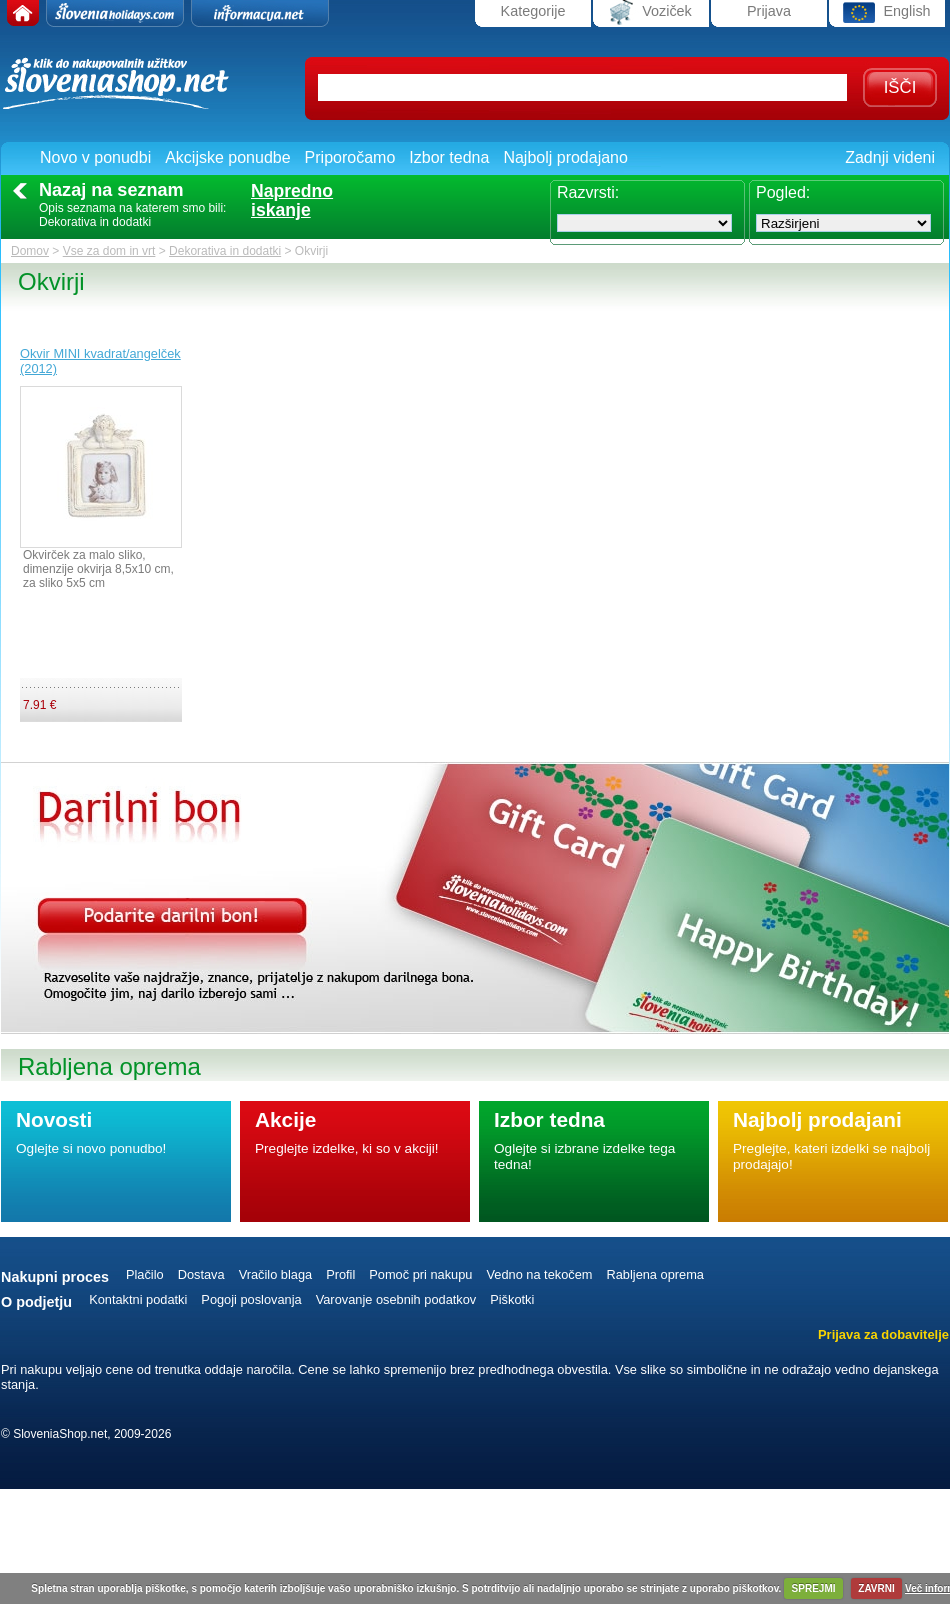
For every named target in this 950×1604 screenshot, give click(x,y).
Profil (340, 1274)
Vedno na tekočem (539, 1274)
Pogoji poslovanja (251, 1299)
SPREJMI (814, 1588)
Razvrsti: (588, 192)
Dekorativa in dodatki (225, 251)
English (886, 12)
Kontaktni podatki (138, 1299)
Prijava (769, 11)
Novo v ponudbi (95, 157)
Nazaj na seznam (111, 190)
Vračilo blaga (276, 1274)
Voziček (651, 12)
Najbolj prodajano (565, 157)
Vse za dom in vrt (109, 251)
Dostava (201, 1274)
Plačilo (145, 1274)
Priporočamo (350, 157)
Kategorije (533, 11)
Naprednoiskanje (292, 201)
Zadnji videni (890, 157)
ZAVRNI (876, 1588)
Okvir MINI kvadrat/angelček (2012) (100, 361)
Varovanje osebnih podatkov (396, 1299)
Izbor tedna (449, 157)
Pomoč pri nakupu (420, 1274)
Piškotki (512, 1299)
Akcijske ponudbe (227, 157)
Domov (30, 251)
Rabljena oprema (654, 1274)
